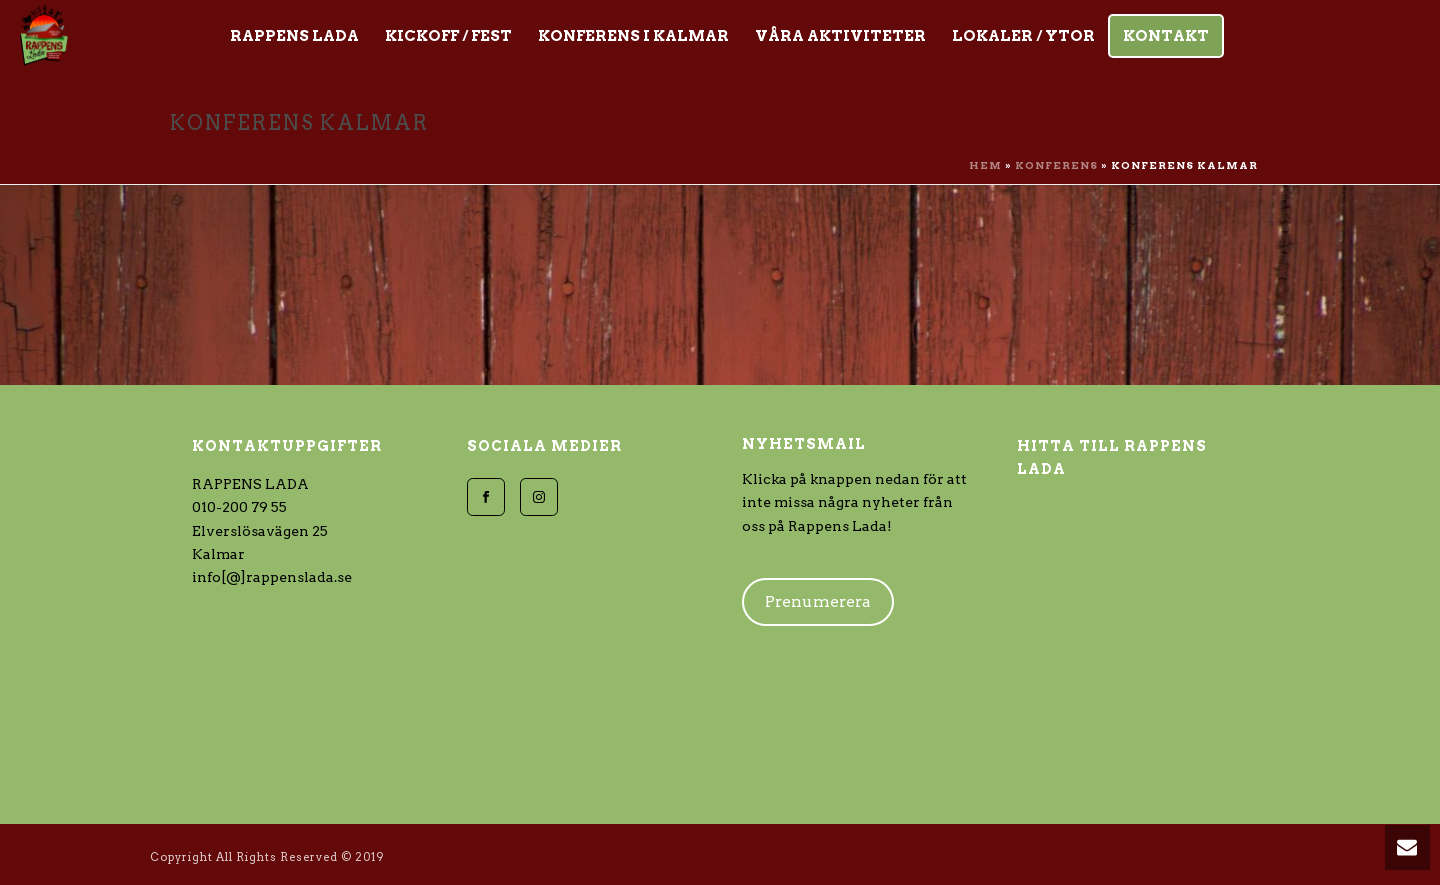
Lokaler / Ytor (1023, 36)
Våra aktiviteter (840, 36)
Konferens (1056, 165)
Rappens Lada (294, 36)
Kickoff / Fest (448, 36)
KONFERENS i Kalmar (633, 36)
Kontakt (1166, 36)
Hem (985, 165)
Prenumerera (818, 601)
